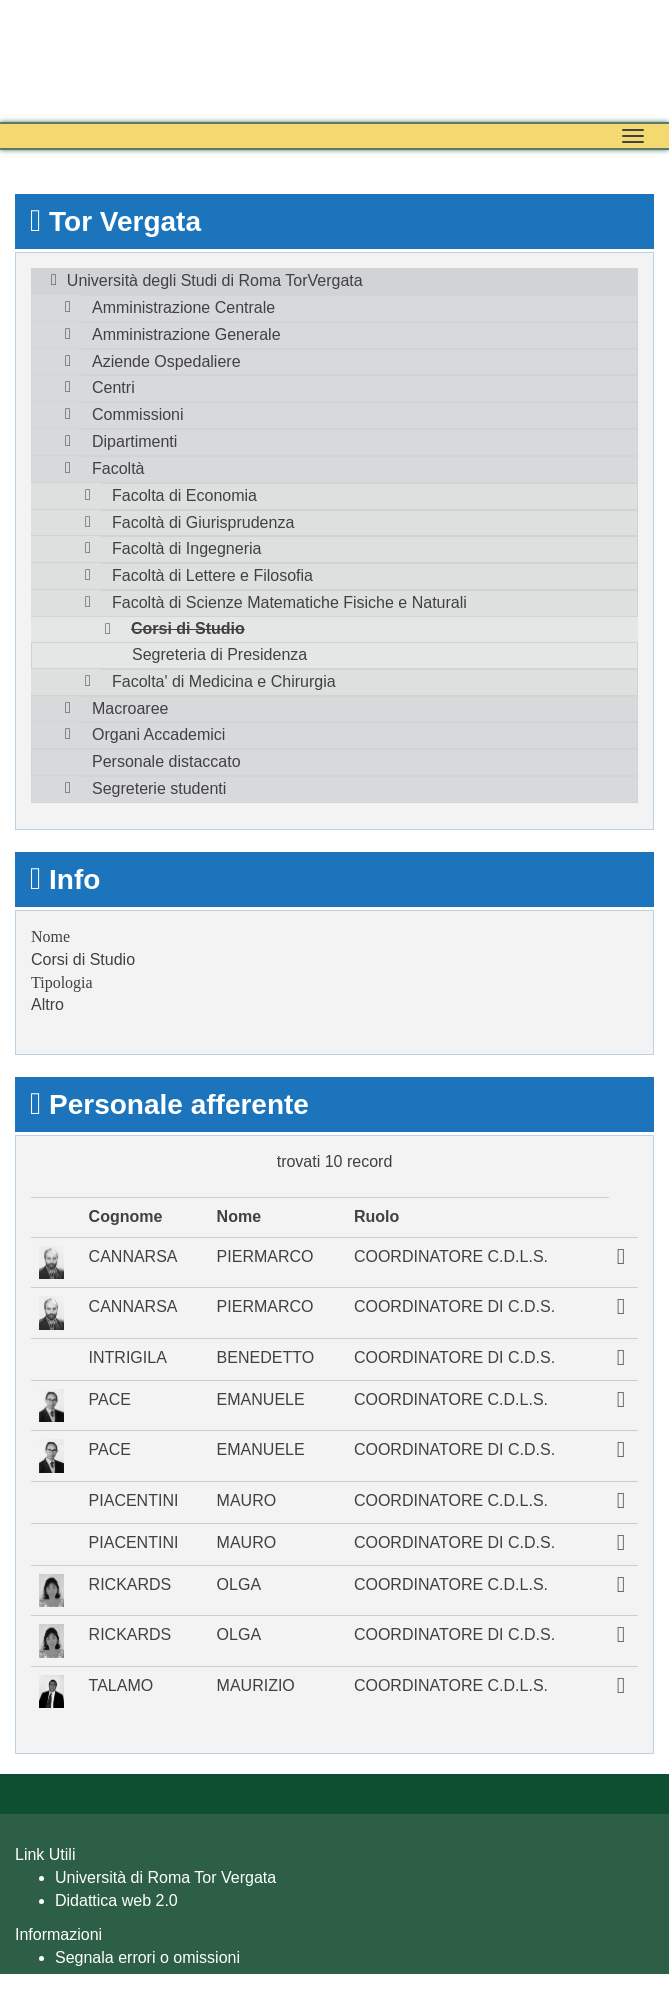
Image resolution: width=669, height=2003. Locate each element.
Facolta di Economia (184, 495)
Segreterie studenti (159, 788)
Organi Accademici (158, 734)
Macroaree (130, 708)
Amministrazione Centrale (183, 307)
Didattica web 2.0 (116, 1900)
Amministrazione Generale (186, 334)
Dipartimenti (134, 441)
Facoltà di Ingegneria (186, 548)
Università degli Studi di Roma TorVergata (215, 280)
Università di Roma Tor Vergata (165, 1877)
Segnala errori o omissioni (147, 1957)
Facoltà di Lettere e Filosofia (212, 575)
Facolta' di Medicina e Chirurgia (224, 681)
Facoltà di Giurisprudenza (203, 522)
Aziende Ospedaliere (166, 361)
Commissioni (138, 414)
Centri (113, 387)
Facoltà (118, 468)
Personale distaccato (166, 761)
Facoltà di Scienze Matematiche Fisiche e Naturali (289, 602)
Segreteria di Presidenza (219, 654)
